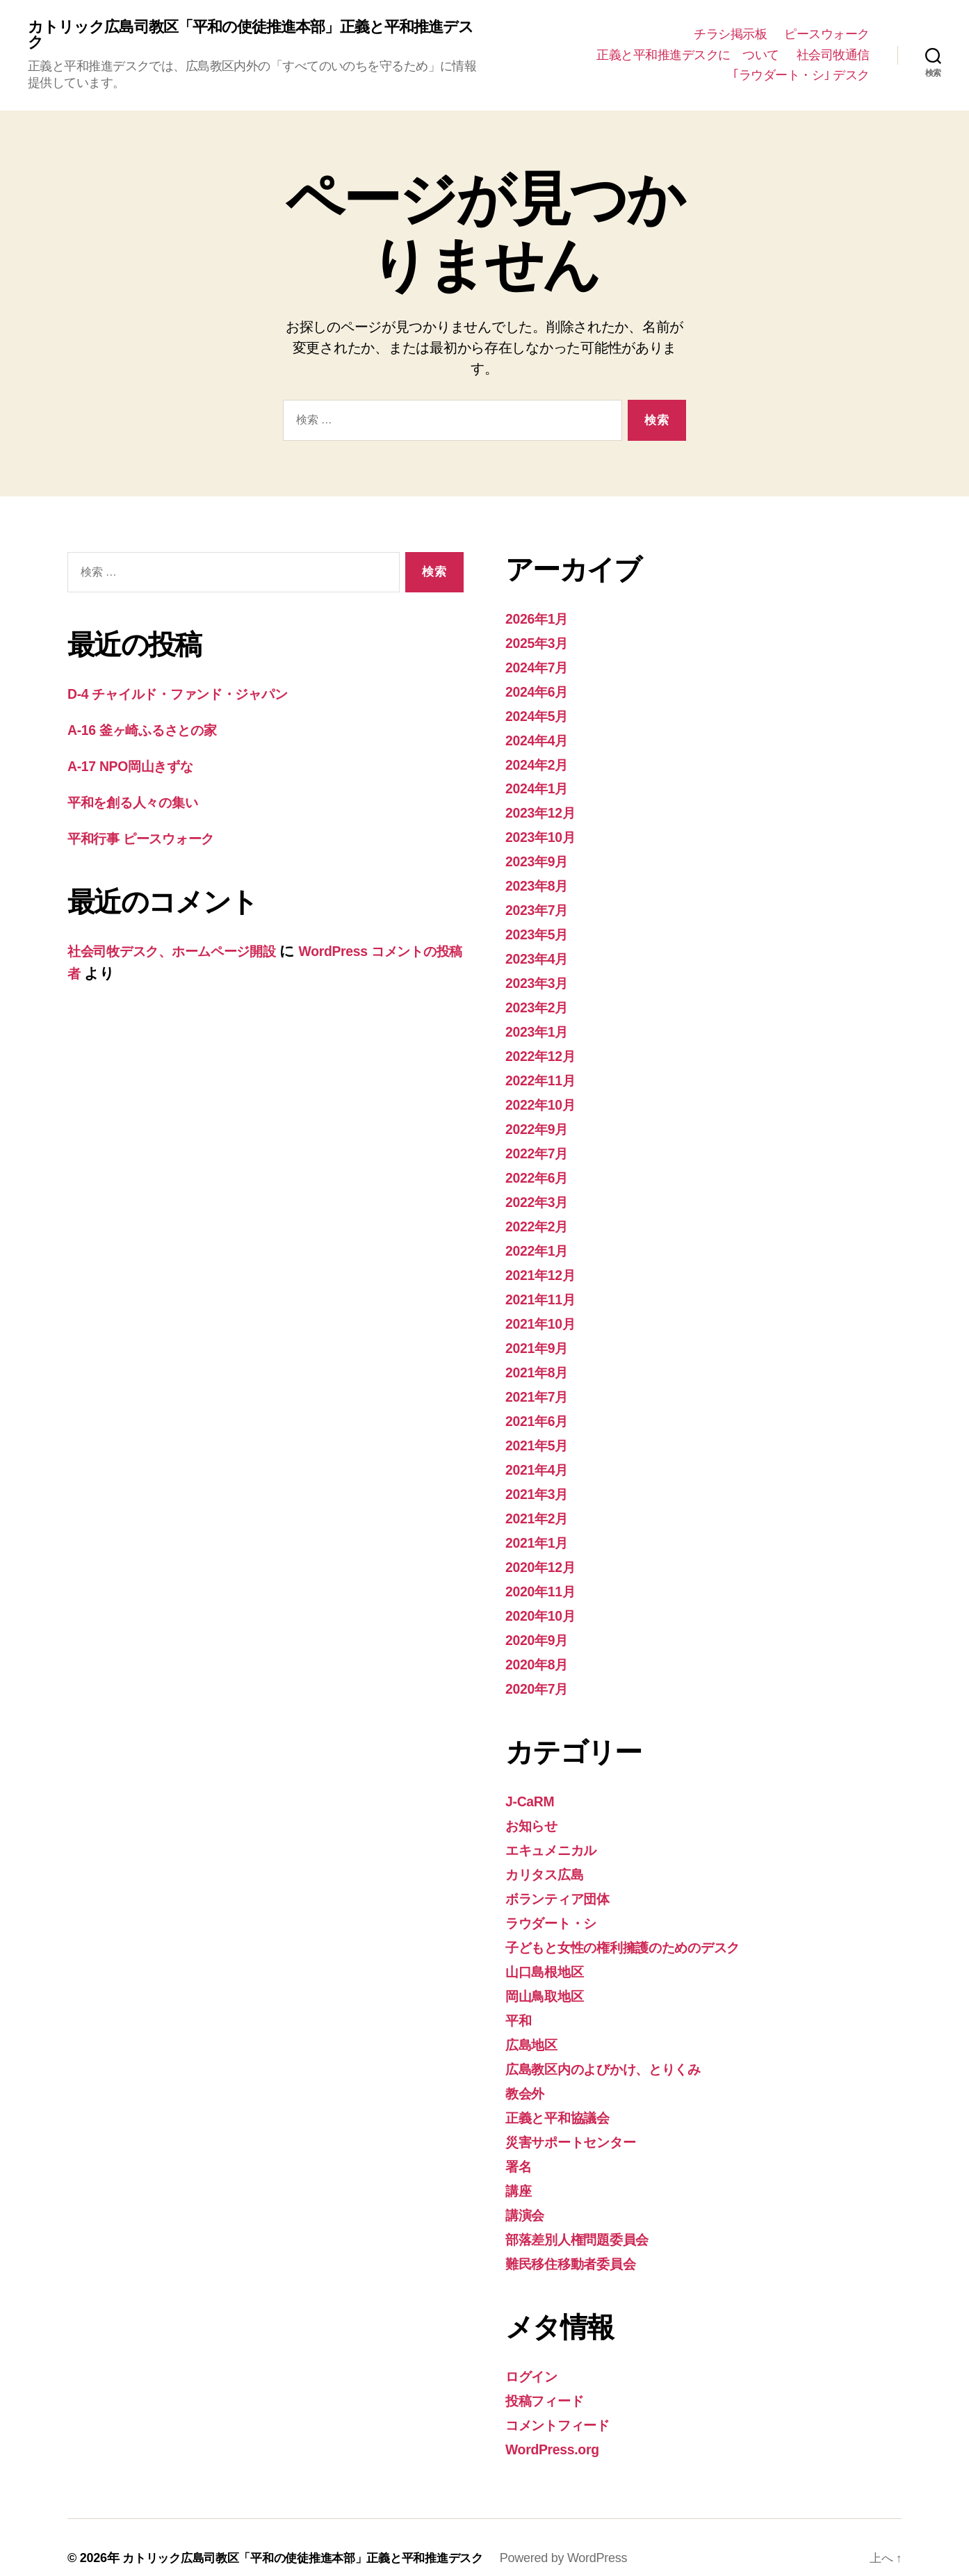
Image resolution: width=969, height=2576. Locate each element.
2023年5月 (539, 932)
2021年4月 (539, 1460)
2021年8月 (539, 1364)
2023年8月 (539, 884)
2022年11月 (543, 1076)
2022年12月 (543, 1052)
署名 (519, 2148)
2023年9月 (539, 860)
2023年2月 (539, 1004)
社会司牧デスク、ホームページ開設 (185, 951)
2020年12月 (543, 1556)
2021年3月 (539, 1484)
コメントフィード (565, 2404)
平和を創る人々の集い (140, 803)
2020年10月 (543, 1604)
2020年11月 (543, 1580)
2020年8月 (539, 1652)
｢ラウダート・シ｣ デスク (801, 76)
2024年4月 (539, 740)
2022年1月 (539, 1244)
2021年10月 (543, 1316)
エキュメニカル (558, 1836)
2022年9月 (539, 1124)
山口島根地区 (548, 1956)
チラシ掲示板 (730, 35)
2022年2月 (539, 1220)
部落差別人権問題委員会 (584, 2220)
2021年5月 (539, 1436)
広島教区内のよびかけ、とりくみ (616, 2052)
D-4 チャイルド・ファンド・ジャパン (193, 696)
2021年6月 (539, 1412)
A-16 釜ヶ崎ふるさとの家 (151, 732)
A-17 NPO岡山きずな (137, 768)
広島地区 (534, 2028)
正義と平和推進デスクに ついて (687, 56)
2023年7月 (539, 908)
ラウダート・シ (557, 1908)
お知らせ (535, 1812)
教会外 (526, 2076)
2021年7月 (539, 1388)
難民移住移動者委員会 (577, 2244)
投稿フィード (549, 2380)
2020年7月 (539, 1676)
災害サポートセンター (579, 2124)
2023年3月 (539, 980)
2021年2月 (539, 1508)
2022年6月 (539, 1172)
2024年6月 (539, 692)
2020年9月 (539, 1628)
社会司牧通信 (833, 56)
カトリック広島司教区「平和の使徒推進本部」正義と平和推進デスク (254, 36)
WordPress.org (556, 2428)
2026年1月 (539, 621)
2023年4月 (539, 956)
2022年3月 (539, 1196)
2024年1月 (539, 788)
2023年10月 (543, 836)
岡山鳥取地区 (548, 1980)
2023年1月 (539, 1028)
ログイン (535, 2356)
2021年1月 (539, 1532)
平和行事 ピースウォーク (157, 840)
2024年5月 (539, 716)
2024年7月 (539, 669)
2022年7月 (539, 1148)
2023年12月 (543, 812)
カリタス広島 (549, 1860)
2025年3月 (539, 644)
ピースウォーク (827, 35)
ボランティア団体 (565, 1884)
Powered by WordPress (585, 2536)
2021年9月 (539, 1340)
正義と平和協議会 (563, 2100)
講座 (519, 2172)
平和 (519, 2004)
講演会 (526, 2196)
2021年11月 (543, 1292)
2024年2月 (539, 764)
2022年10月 (543, 1100)
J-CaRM (532, 1788)
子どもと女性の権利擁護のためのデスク (638, 1932)
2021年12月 (543, 1268)
